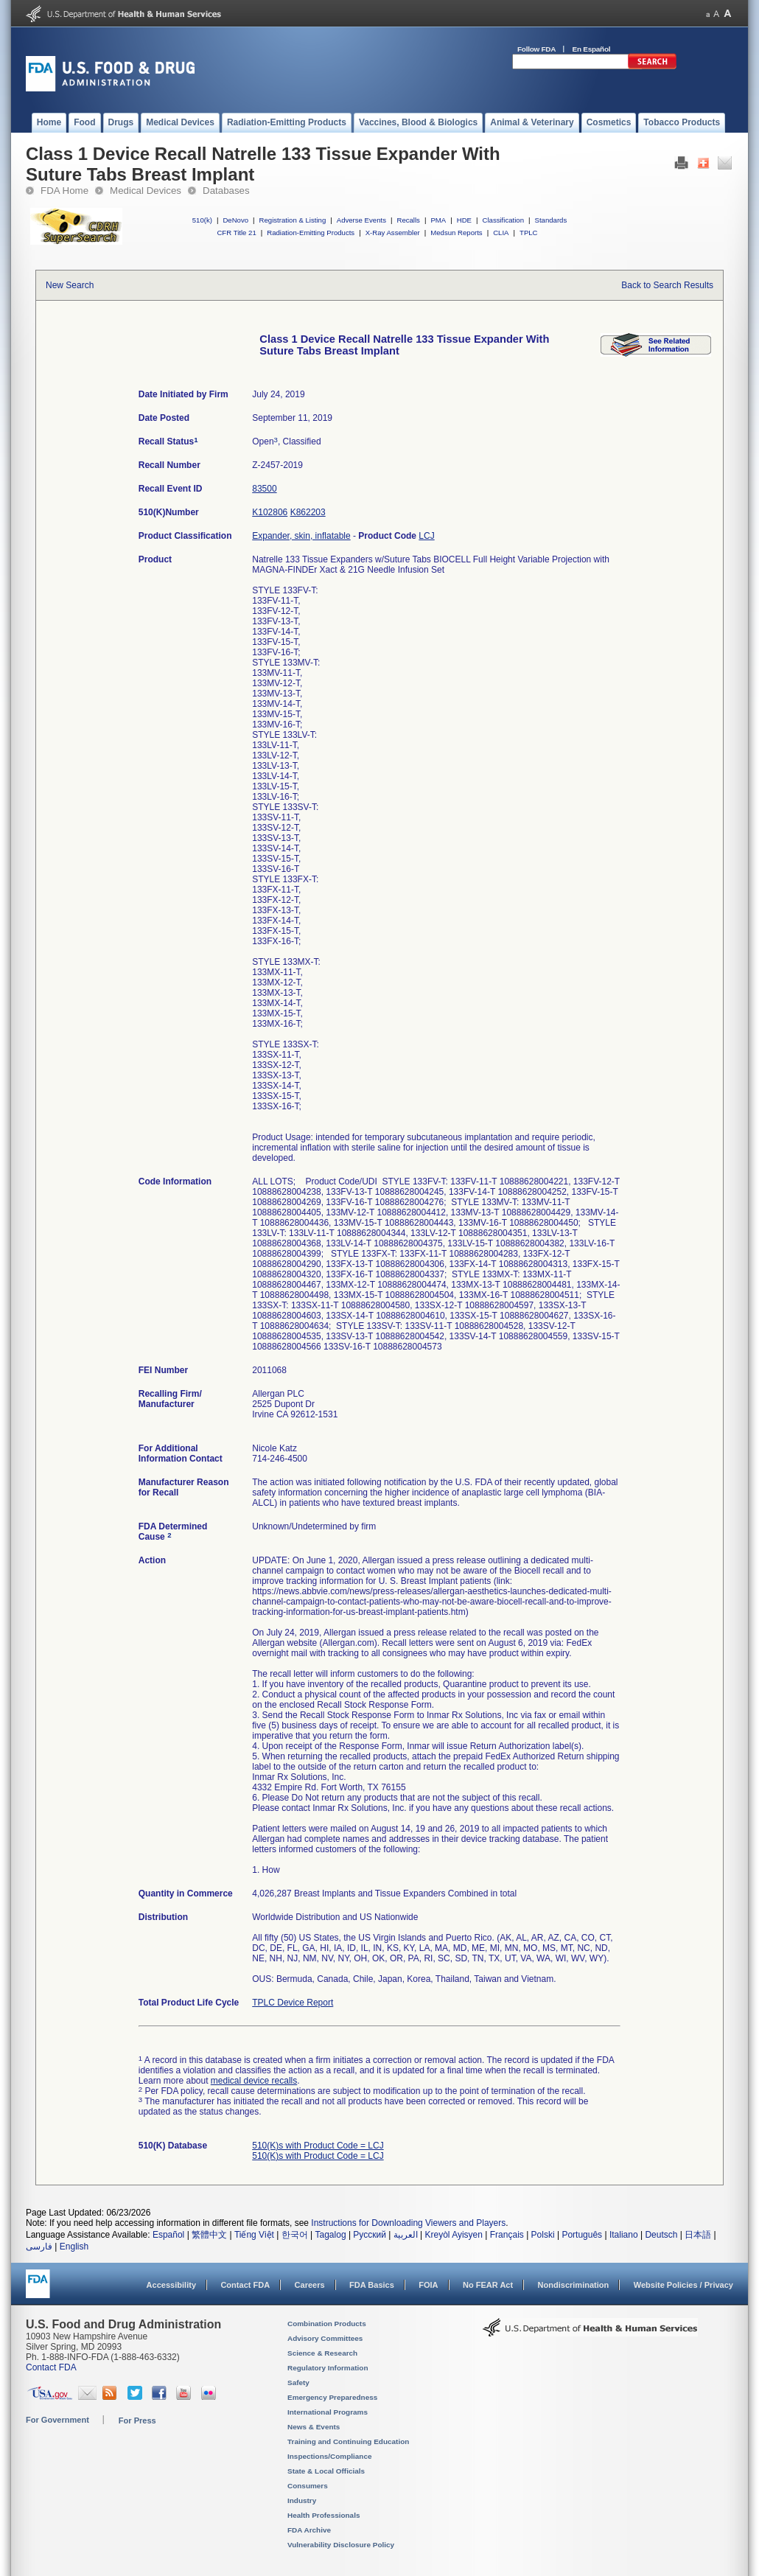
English (74, 2246)
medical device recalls (254, 2081)
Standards (551, 220)
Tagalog (330, 2235)
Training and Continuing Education (348, 2441)
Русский (369, 2235)
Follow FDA (536, 49)
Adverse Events (361, 220)
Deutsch (661, 2235)
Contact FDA (245, 2284)
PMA (438, 220)
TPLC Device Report (292, 2002)
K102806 (269, 512)
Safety (298, 2382)
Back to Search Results (667, 285)
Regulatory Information (327, 2368)
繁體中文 (209, 2235)
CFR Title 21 (236, 232)
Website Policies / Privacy (683, 2284)
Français (507, 2235)
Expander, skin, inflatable (301, 536)
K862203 (308, 512)
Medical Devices (145, 190)
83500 (264, 489)
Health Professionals (323, 2515)
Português (582, 2235)
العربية (406, 2235)
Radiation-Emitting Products (310, 232)
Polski (543, 2235)
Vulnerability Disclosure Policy (340, 2545)
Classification (503, 220)
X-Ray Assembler (392, 232)
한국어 (294, 2235)
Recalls (407, 220)
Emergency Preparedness (332, 2397)
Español (168, 2235)
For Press (137, 2420)
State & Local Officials (326, 2471)
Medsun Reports (456, 232)
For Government (57, 2419)
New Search (70, 285)
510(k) (202, 220)
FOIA (428, 2284)
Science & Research (322, 2353)
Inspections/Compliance (329, 2456)
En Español (592, 49)
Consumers (307, 2486)
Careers (310, 2284)
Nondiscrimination (573, 2284)
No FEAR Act (488, 2284)
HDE (464, 220)
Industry (301, 2500)
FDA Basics (371, 2284)
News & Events (313, 2427)
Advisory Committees (325, 2338)
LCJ (426, 536)
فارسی (39, 2246)
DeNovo (235, 220)
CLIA (500, 232)
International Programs (327, 2412)
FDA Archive (309, 2530)
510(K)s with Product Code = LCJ (317, 2145)
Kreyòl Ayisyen (453, 2235)
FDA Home (64, 190)
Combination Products (326, 2324)
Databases (226, 190)
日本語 (698, 2235)
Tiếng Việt (254, 2235)
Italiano (623, 2235)
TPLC (529, 232)
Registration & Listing (292, 220)
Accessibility (171, 2284)
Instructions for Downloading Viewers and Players (408, 2223)
